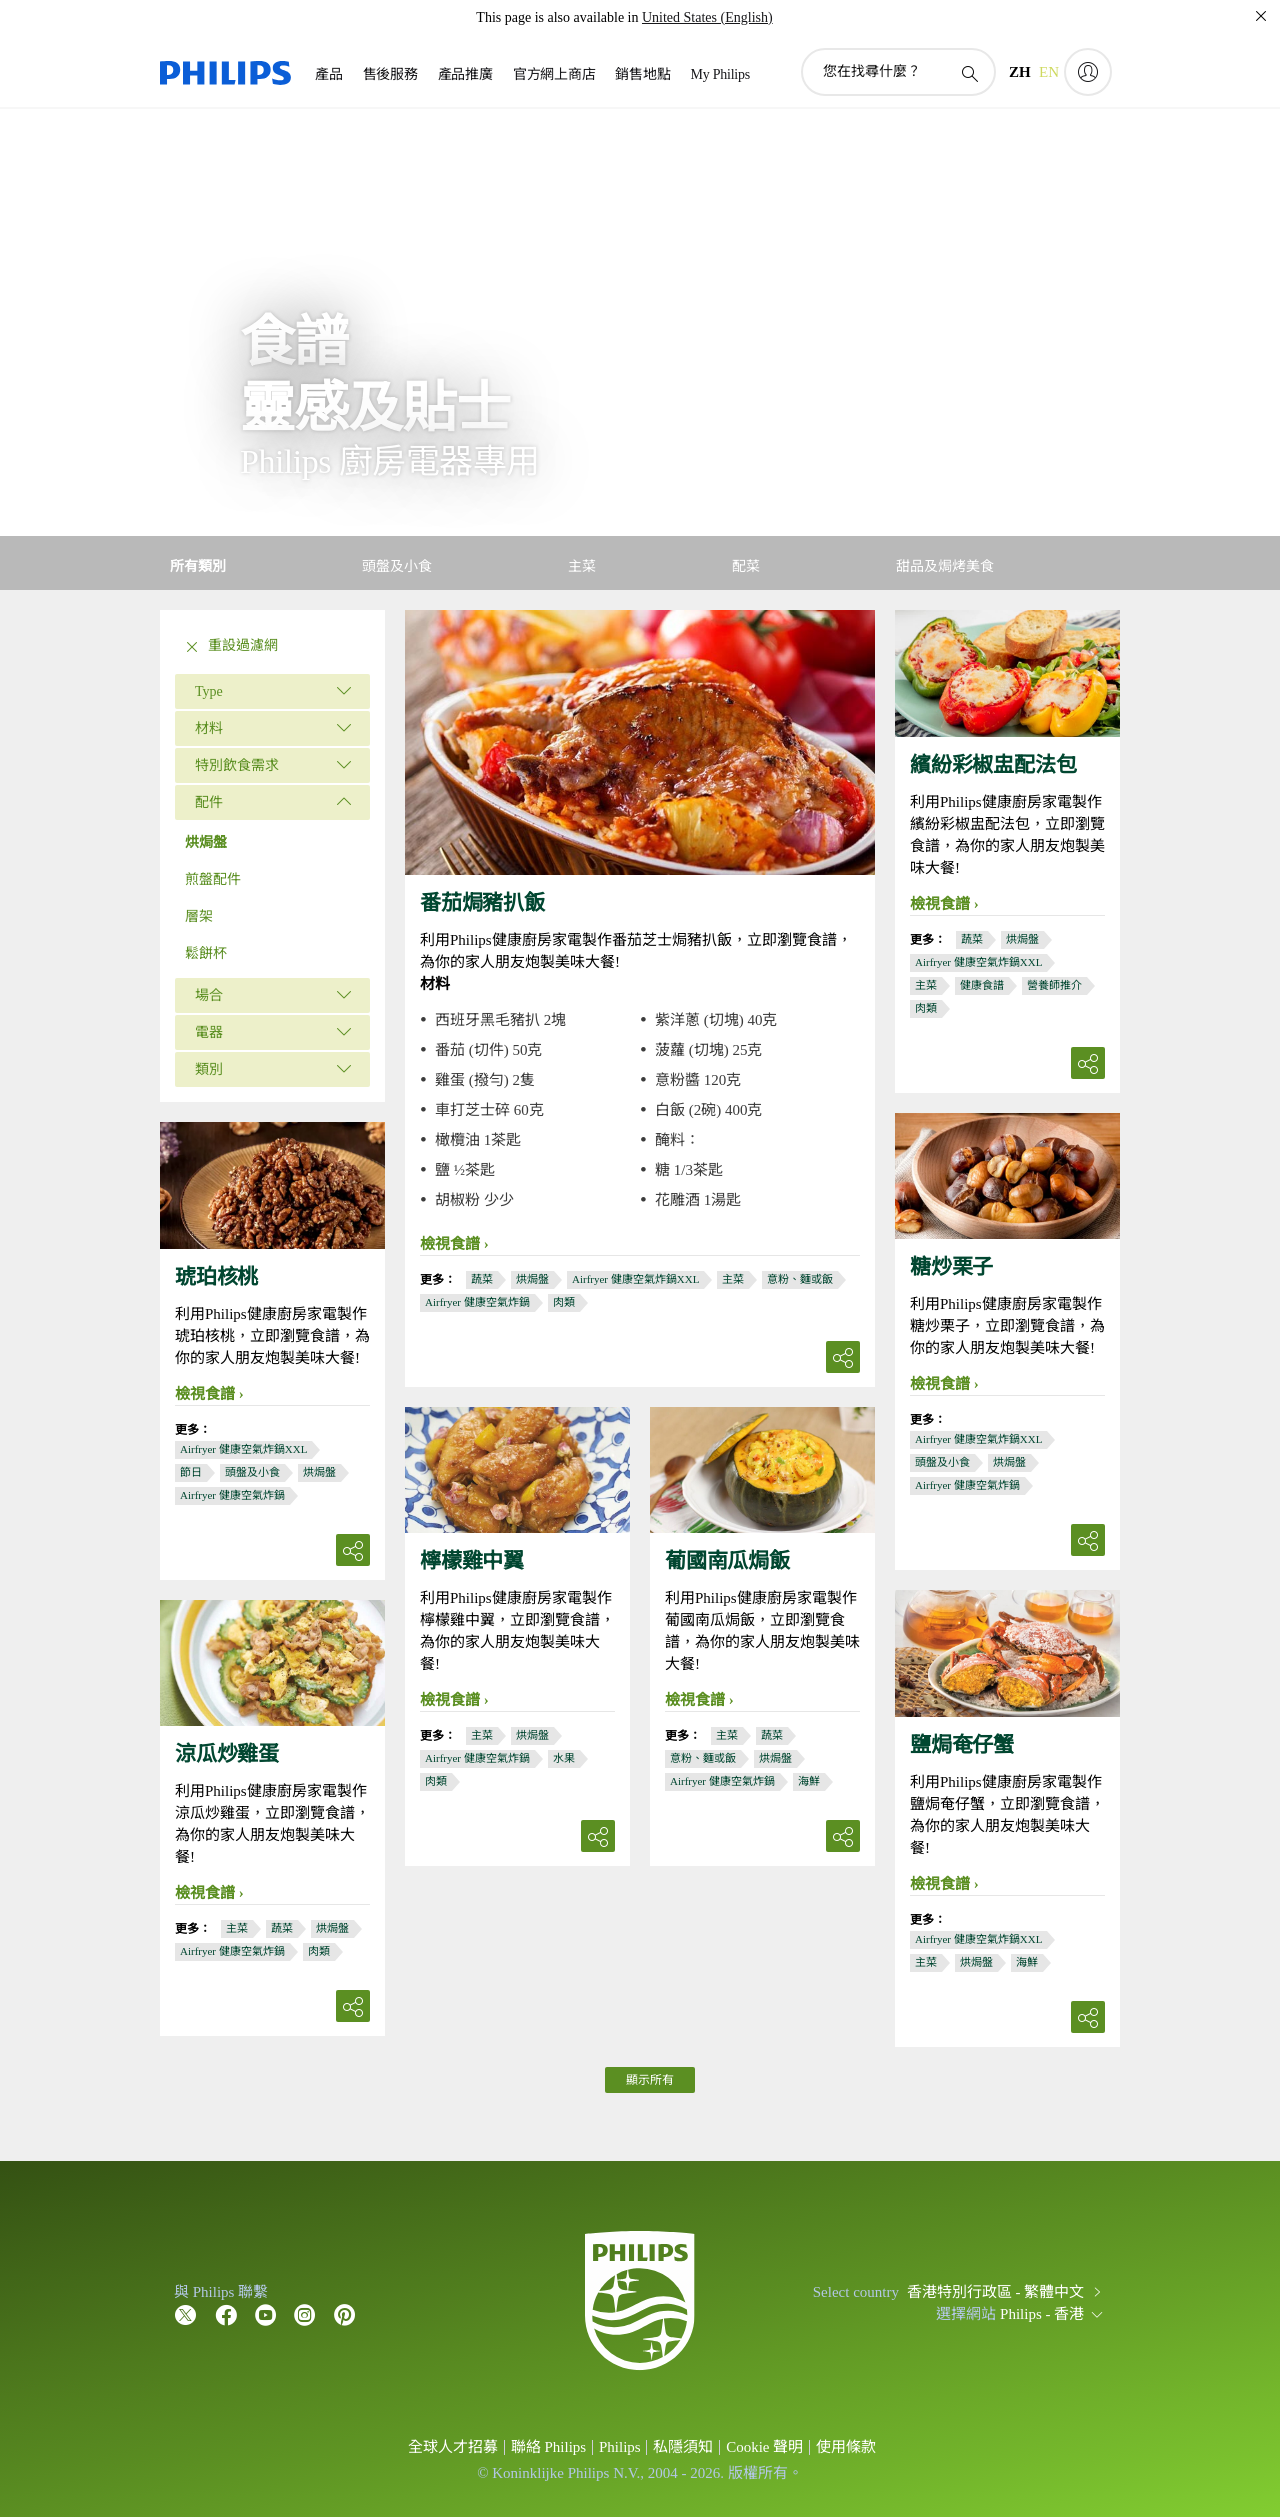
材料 (209, 728)
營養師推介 (1054, 985)
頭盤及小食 (942, 1462)
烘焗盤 (206, 842)
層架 (199, 916)
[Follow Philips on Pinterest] (345, 2314)
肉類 (564, 1302)
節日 (191, 1472)
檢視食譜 (450, 1244)
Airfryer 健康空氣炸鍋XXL (635, 1279)
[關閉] (1261, 16)
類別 (209, 1069)
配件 (209, 802)
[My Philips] (1088, 72)
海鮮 (809, 1781)
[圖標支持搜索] (969, 73)
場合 (209, 995)
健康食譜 (982, 985)
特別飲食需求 (237, 765)
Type (209, 691)
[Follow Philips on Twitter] (186, 2314)
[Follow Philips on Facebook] (226, 2314)
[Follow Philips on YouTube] (266, 2314)
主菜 (733, 1279)
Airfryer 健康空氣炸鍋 (477, 1302)
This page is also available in (557, 17)
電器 (209, 1032)
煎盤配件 (213, 879)
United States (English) (707, 17)
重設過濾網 (229, 647)
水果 (564, 1758)
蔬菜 (482, 1279)
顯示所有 (650, 2080)
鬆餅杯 (206, 953)
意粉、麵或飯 (800, 1279)
